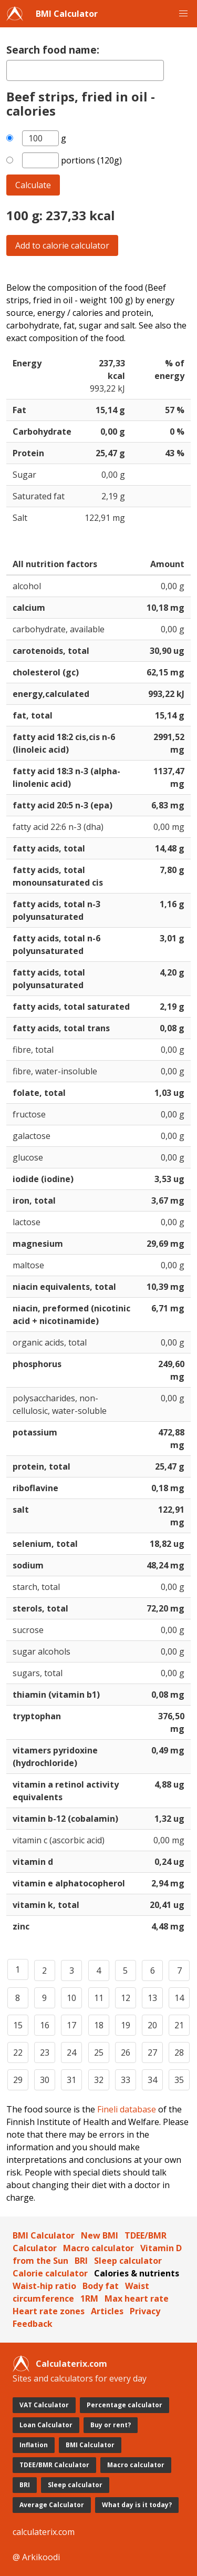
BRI (81, 2260)
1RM (89, 2298)
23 (44, 2052)
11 (98, 1998)
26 (125, 2052)
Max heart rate (137, 2298)
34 (152, 2080)
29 (18, 2080)
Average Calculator (51, 2504)
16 (44, 2025)
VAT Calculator (44, 2404)
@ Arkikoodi (36, 2557)
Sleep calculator (128, 2260)
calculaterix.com (44, 2532)
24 (71, 2052)
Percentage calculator (124, 2404)
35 (179, 2080)
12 (125, 1998)
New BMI (99, 2235)
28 (179, 2052)
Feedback (33, 2323)
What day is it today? (137, 2504)
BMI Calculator (67, 13)
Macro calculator (98, 2248)
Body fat (100, 2286)
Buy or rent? (110, 2424)
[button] (183, 13)
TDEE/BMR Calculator (54, 2464)
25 (98, 2052)
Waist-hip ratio (44, 2286)
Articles (107, 2311)
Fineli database (126, 2109)
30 (44, 2080)
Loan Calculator (45, 2424)
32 (98, 2080)
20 (152, 2025)
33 (125, 2080)
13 (152, 1998)
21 (179, 2025)
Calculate (33, 185)
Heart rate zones (49, 2311)
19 (125, 2025)
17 (71, 2025)
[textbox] (85, 70)
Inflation (33, 2444)
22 (18, 2052)
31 (71, 2080)
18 (98, 2025)
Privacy (145, 2311)
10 (71, 1998)
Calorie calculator (50, 2273)
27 (152, 2052)
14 (179, 1998)
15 (18, 2025)
